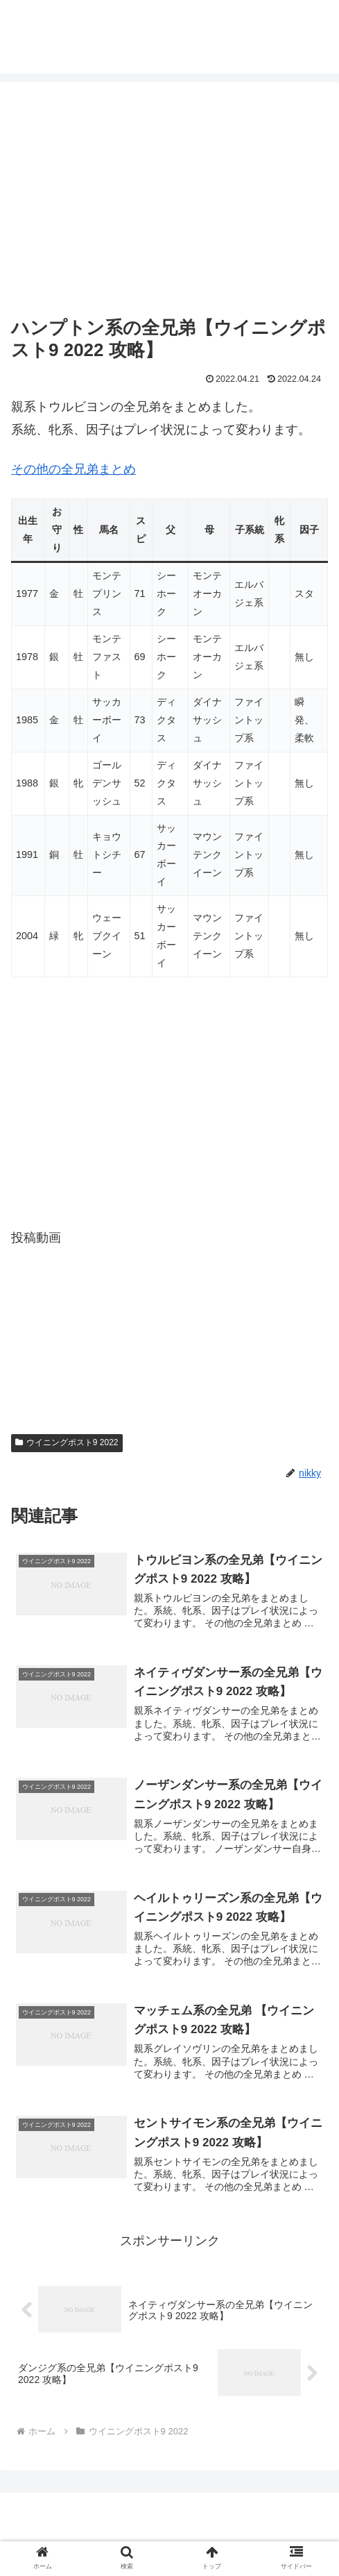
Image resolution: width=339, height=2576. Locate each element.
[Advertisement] (169, 201)
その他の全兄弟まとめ (73, 469)
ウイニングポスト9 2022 (67, 1442)
